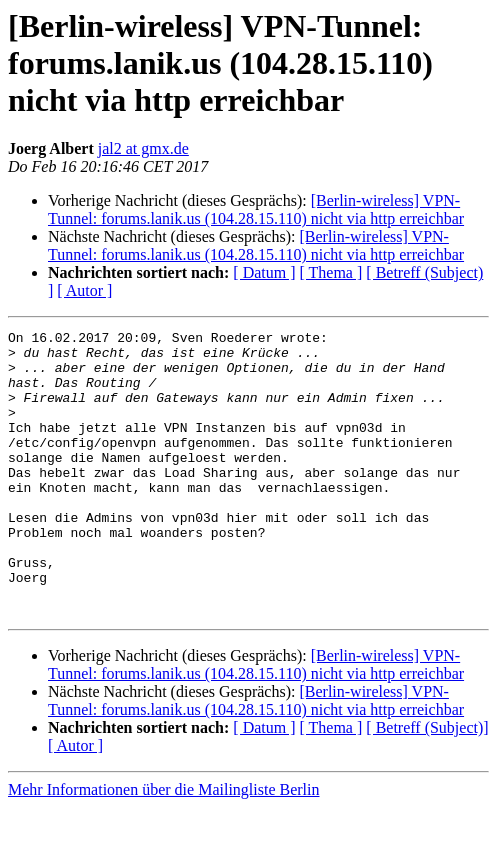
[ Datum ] (264, 272)
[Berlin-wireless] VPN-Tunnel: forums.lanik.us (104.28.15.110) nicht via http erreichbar (256, 209)
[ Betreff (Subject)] (427, 784)
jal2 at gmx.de (143, 148)
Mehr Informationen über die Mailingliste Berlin (163, 846)
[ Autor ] (84, 290)
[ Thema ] (331, 272)
